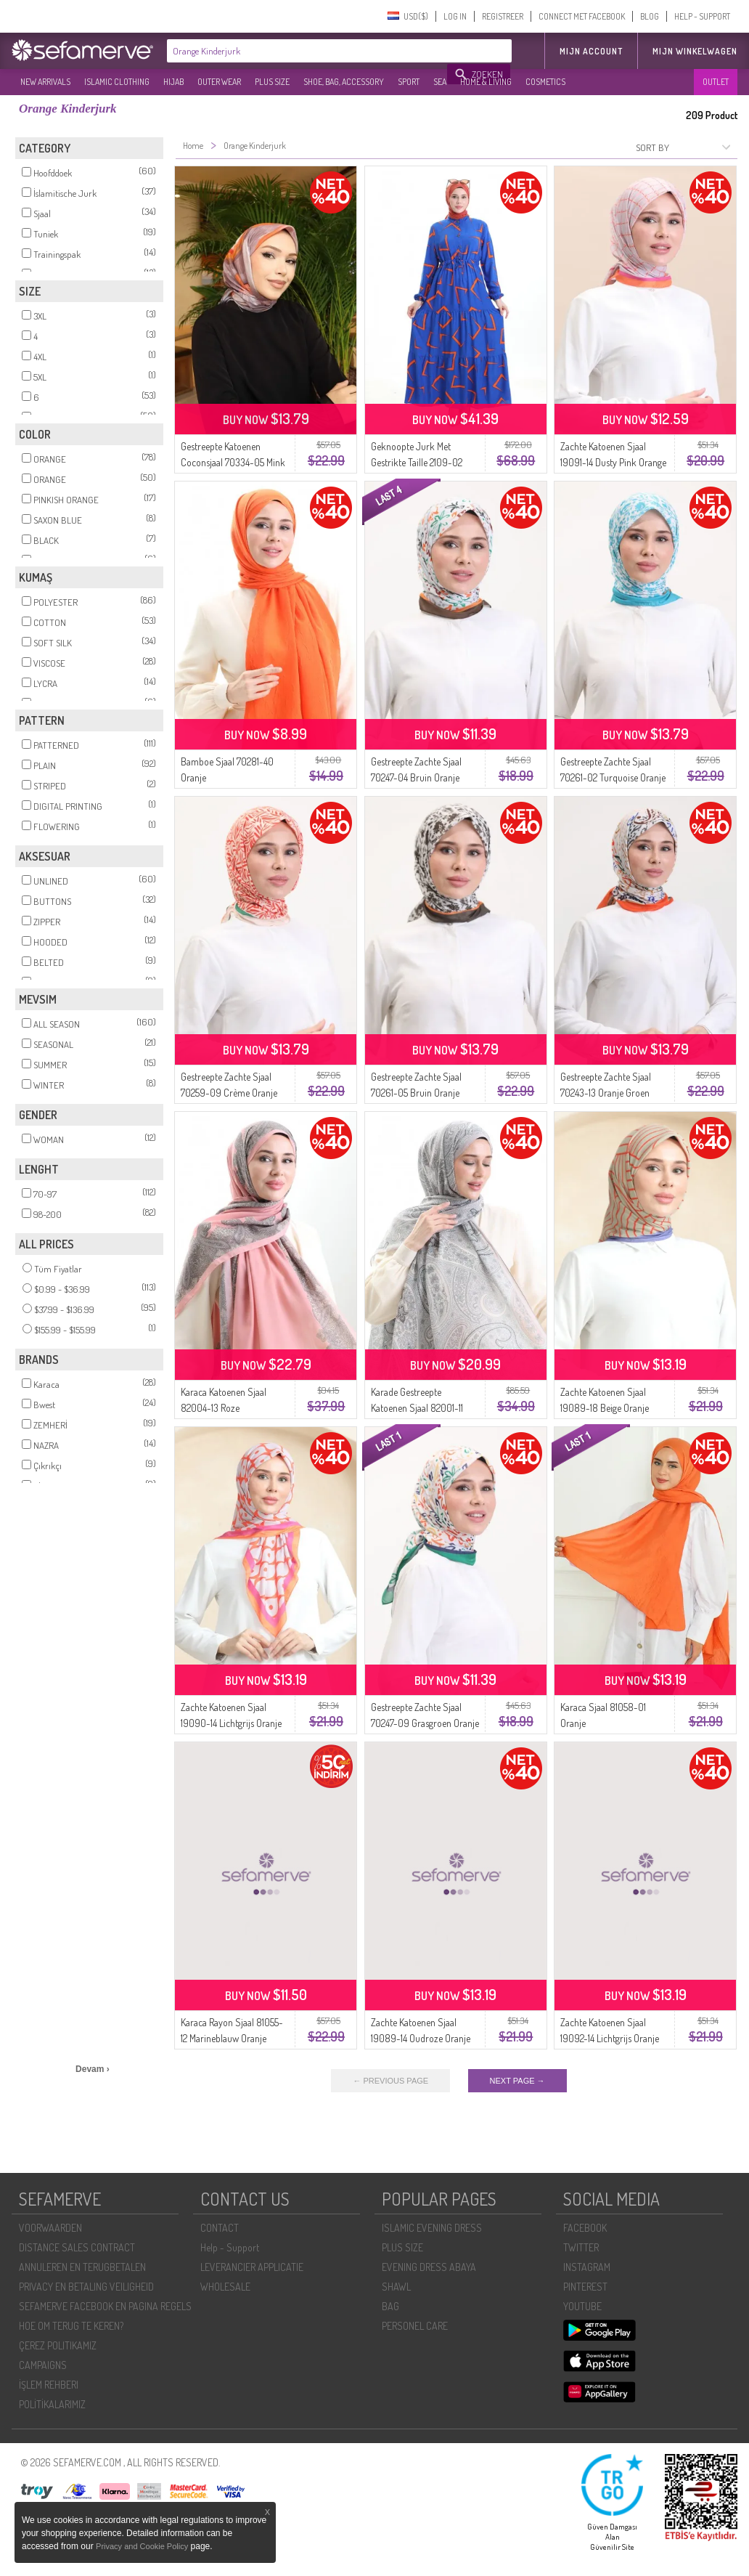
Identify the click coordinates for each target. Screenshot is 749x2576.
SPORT (408, 81)
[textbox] (308, 50)
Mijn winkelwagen (694, 51)
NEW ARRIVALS (45, 81)
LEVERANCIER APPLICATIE (251, 2267)
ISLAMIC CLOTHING (117, 81)
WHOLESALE (225, 2286)
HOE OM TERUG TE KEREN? (71, 2326)
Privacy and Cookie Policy (142, 2546)
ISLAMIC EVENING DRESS (432, 2228)
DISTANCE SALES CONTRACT (77, 2247)
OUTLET (716, 81)
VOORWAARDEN (50, 2228)
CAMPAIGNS (43, 2365)
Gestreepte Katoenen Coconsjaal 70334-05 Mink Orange (233, 462)
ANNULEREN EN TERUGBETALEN (82, 2267)
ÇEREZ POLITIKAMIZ (58, 2345)
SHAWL (396, 2286)
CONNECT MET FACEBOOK (582, 16)
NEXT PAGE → (517, 2080)
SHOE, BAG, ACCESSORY (343, 81)
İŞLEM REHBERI (48, 2384)
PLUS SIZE (272, 81)
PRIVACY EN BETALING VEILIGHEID (86, 2286)
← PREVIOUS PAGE (390, 2080)
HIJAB (173, 81)
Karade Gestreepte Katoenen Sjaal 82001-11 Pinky (417, 1408)
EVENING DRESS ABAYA (429, 2267)
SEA (439, 81)
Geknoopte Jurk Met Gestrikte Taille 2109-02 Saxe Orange (416, 462)
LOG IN (455, 16)
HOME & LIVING (486, 81)
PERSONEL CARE (415, 2326)
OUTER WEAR (219, 81)
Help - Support (229, 2247)
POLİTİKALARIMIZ (52, 2404)
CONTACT (219, 2228)
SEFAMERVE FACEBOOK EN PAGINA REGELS (105, 2306)
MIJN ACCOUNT (591, 51)
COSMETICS (545, 81)
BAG (390, 2306)
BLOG (649, 16)
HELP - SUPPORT (702, 16)
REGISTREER (502, 16)
